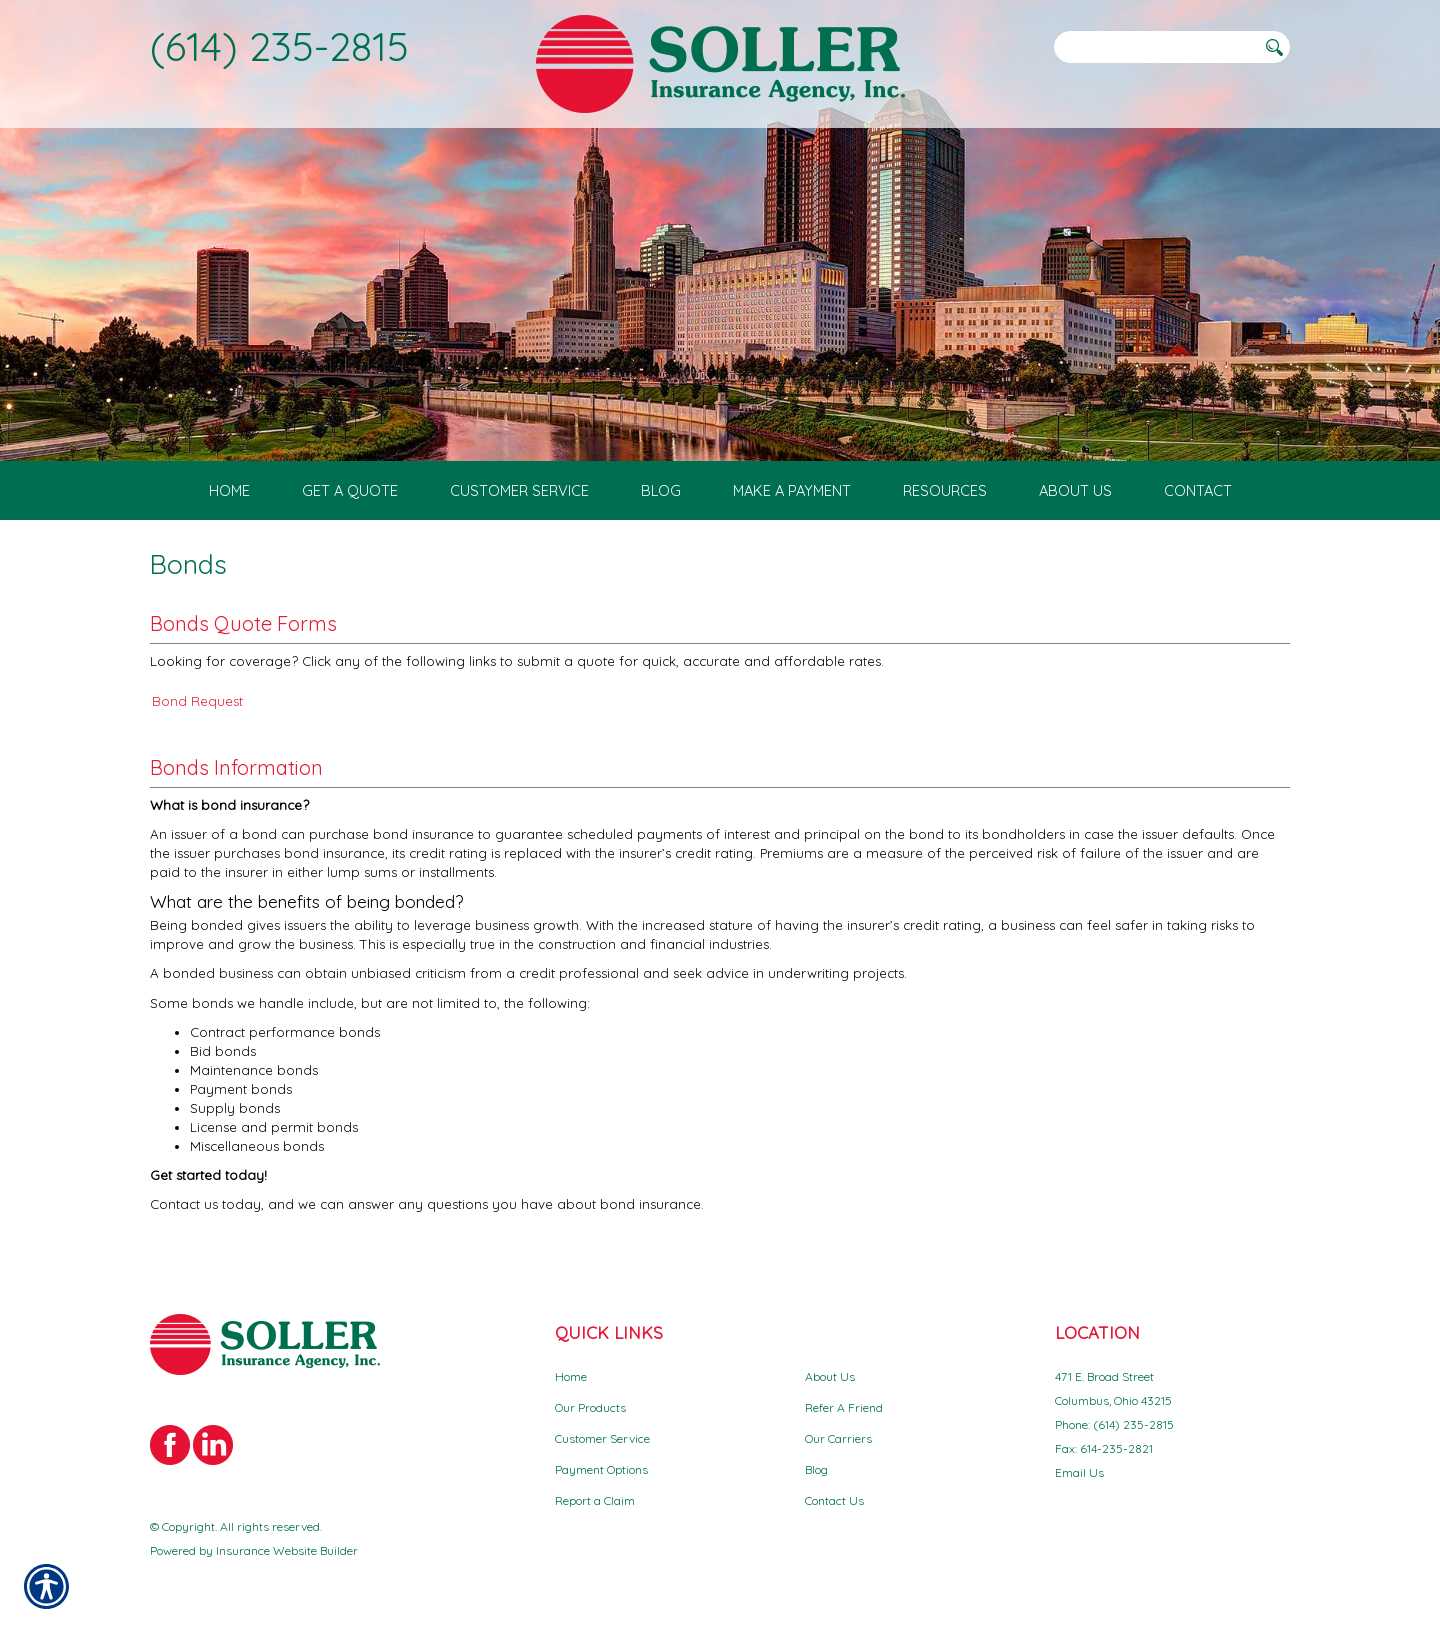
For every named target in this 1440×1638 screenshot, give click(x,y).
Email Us (1079, 1472)
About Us (830, 1376)
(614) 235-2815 (279, 46)
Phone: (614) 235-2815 (1114, 1424)
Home (571, 1376)
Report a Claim (595, 1500)
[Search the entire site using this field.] (1155, 47)
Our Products (590, 1407)
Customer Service (602, 1438)
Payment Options (601, 1469)
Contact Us (834, 1500)
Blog (816, 1469)
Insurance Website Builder (287, 1550)
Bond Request (197, 701)
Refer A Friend (844, 1407)
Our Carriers (838, 1438)
